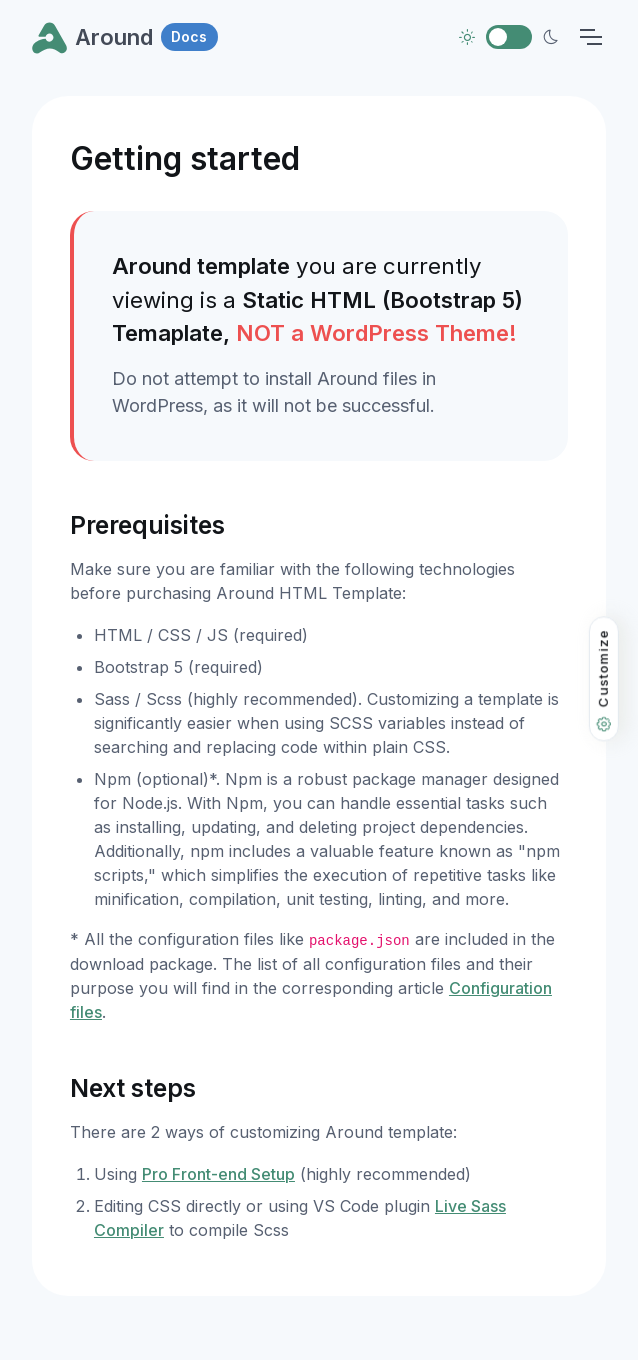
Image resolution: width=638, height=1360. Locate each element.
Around (125, 37)
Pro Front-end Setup (218, 1174)
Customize (603, 680)
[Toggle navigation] (591, 37)
